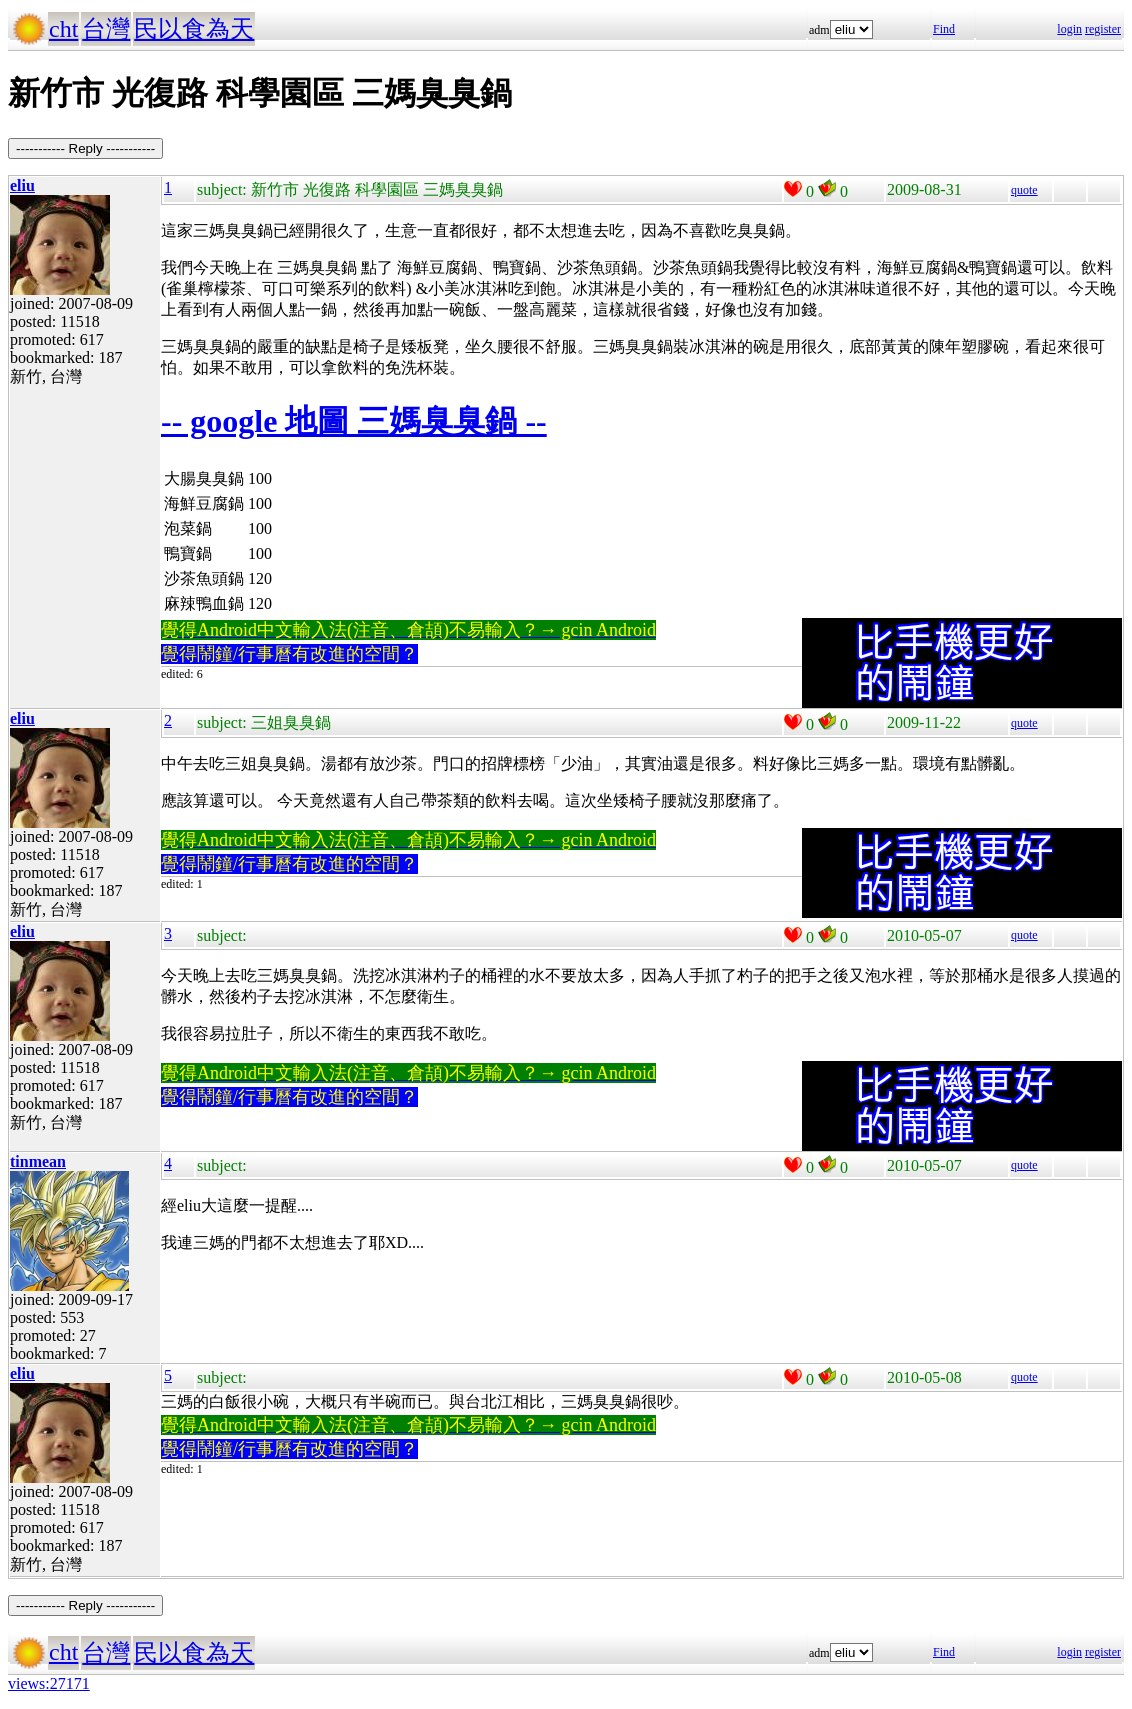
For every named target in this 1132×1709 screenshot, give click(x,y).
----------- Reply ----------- (85, 148)
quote (1024, 190)
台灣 (106, 29)
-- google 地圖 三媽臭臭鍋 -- (354, 421)
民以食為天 (194, 29)
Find (944, 29)
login (1069, 29)
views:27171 (49, 1683)
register (1103, 29)
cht (63, 29)
